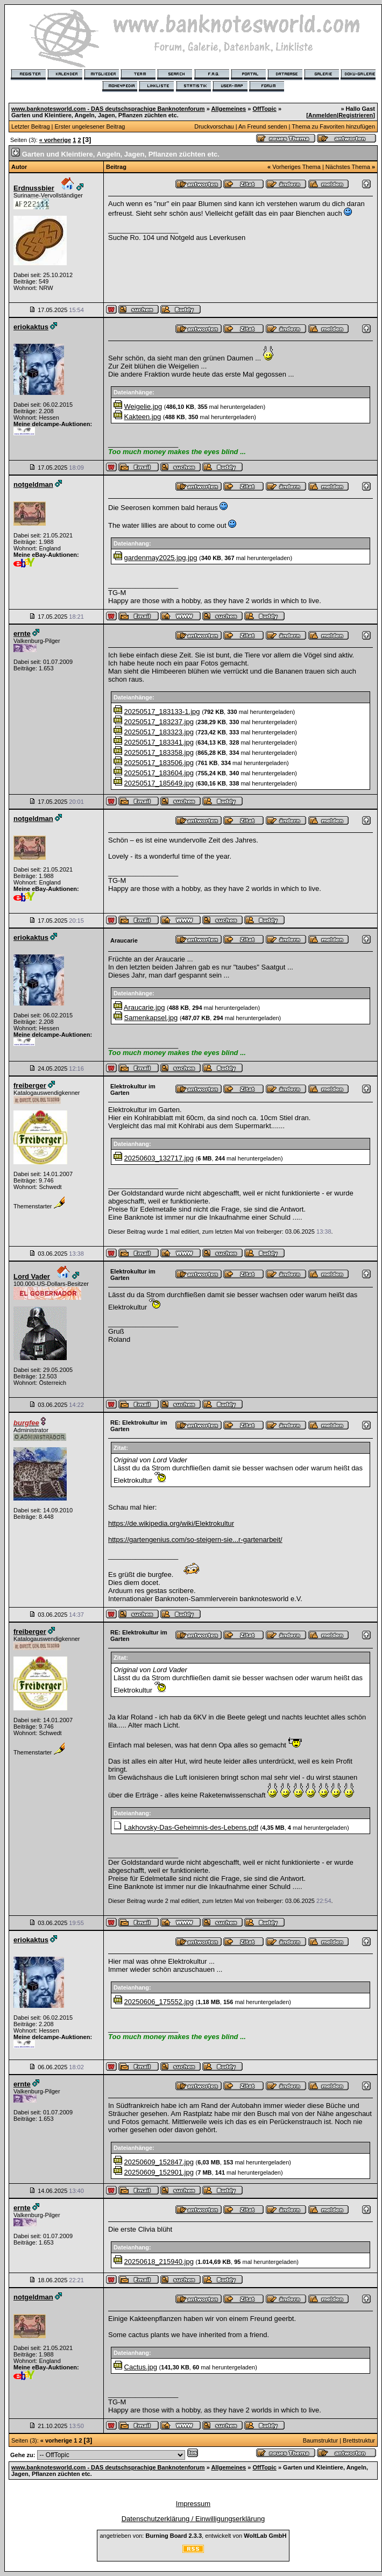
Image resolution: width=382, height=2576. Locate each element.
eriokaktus (30, 327)
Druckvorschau (214, 126)
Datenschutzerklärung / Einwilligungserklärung (193, 2519)
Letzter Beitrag (30, 126)
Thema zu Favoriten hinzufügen (333, 126)
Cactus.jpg (140, 2367)
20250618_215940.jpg (159, 2261)
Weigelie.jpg (143, 406)
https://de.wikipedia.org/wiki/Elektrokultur (171, 1523)
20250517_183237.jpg (159, 722)
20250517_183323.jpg (159, 732)
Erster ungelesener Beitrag (90, 126)
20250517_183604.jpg (159, 773)
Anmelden (322, 115)
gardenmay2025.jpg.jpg (160, 558)
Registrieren (355, 115)
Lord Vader (31, 1276)
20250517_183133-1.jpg (162, 711)
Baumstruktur (320, 2440)
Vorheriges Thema (296, 167)
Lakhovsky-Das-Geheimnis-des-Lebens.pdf (191, 1827)
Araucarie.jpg (144, 1007)
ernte (22, 633)
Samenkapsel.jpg (151, 1018)
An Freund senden (262, 126)
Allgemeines (228, 108)
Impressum (193, 2504)
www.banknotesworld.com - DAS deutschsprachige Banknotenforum (108, 108)
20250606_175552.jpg (159, 2002)
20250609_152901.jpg (159, 2172)
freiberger (29, 1085)
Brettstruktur (359, 2440)
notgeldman (33, 484)
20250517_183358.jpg (159, 752)
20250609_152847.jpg (159, 2162)
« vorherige (55, 140)
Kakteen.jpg (142, 417)
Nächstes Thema (348, 167)
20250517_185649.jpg (159, 783)
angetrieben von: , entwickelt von (193, 2535)
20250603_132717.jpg (159, 1158)
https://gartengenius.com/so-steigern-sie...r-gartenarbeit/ (195, 1539)
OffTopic (264, 108)
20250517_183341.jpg (159, 742)
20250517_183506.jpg (159, 763)
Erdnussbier (33, 188)
